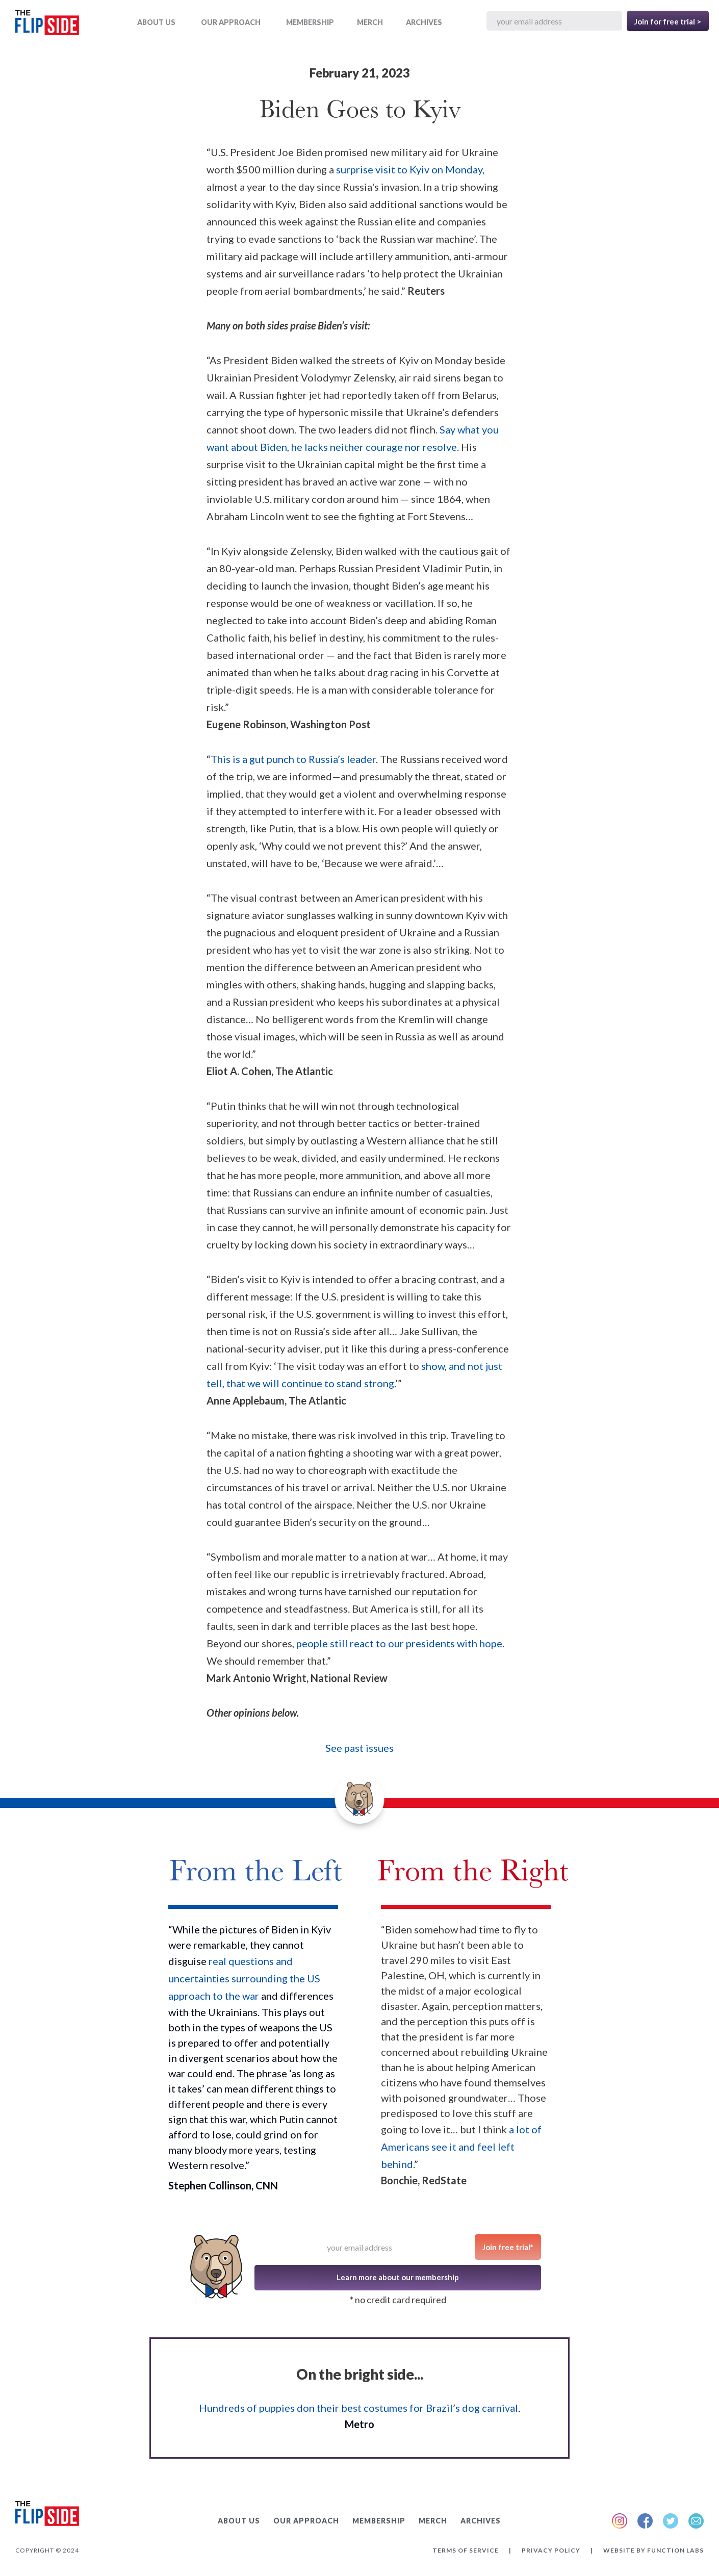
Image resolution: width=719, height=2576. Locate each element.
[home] (47, 24)
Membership (310, 22)
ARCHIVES (424, 22)
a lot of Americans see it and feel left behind (461, 2146)
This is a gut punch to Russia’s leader (293, 759)
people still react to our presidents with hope (399, 1643)
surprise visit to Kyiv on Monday (409, 169)
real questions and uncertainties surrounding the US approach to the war (244, 1978)
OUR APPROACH (231, 22)
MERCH (370, 22)
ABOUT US (156, 22)
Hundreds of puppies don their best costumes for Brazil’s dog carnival (358, 2408)
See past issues (359, 1748)
